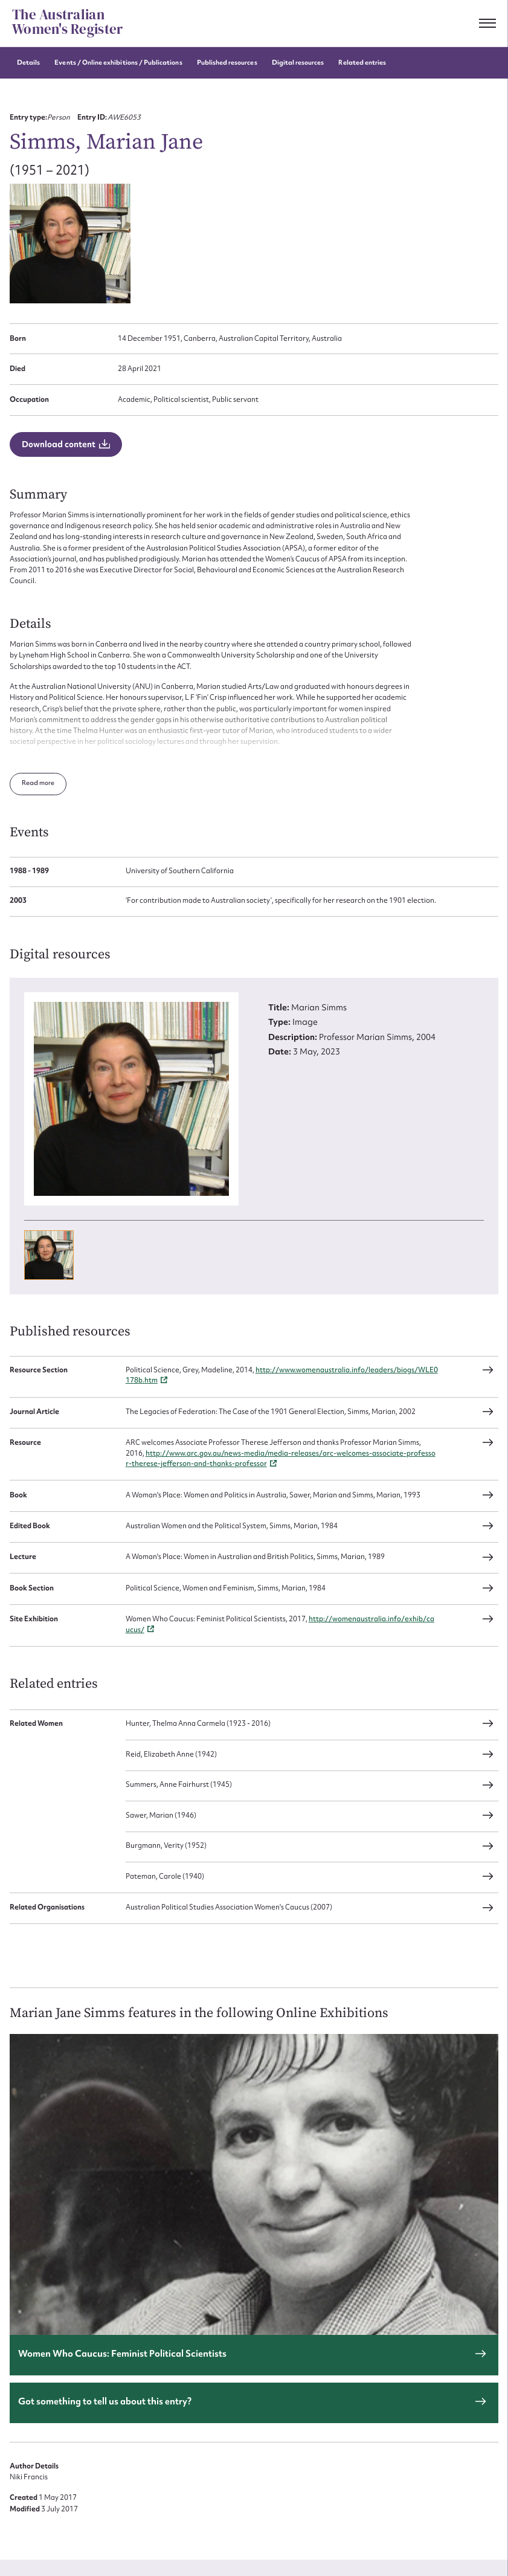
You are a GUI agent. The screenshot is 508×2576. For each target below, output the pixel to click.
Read (30, 769)
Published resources (227, 62)
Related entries (362, 62)
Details (28, 62)
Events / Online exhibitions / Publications (118, 62)
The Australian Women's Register (67, 22)
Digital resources (298, 62)
